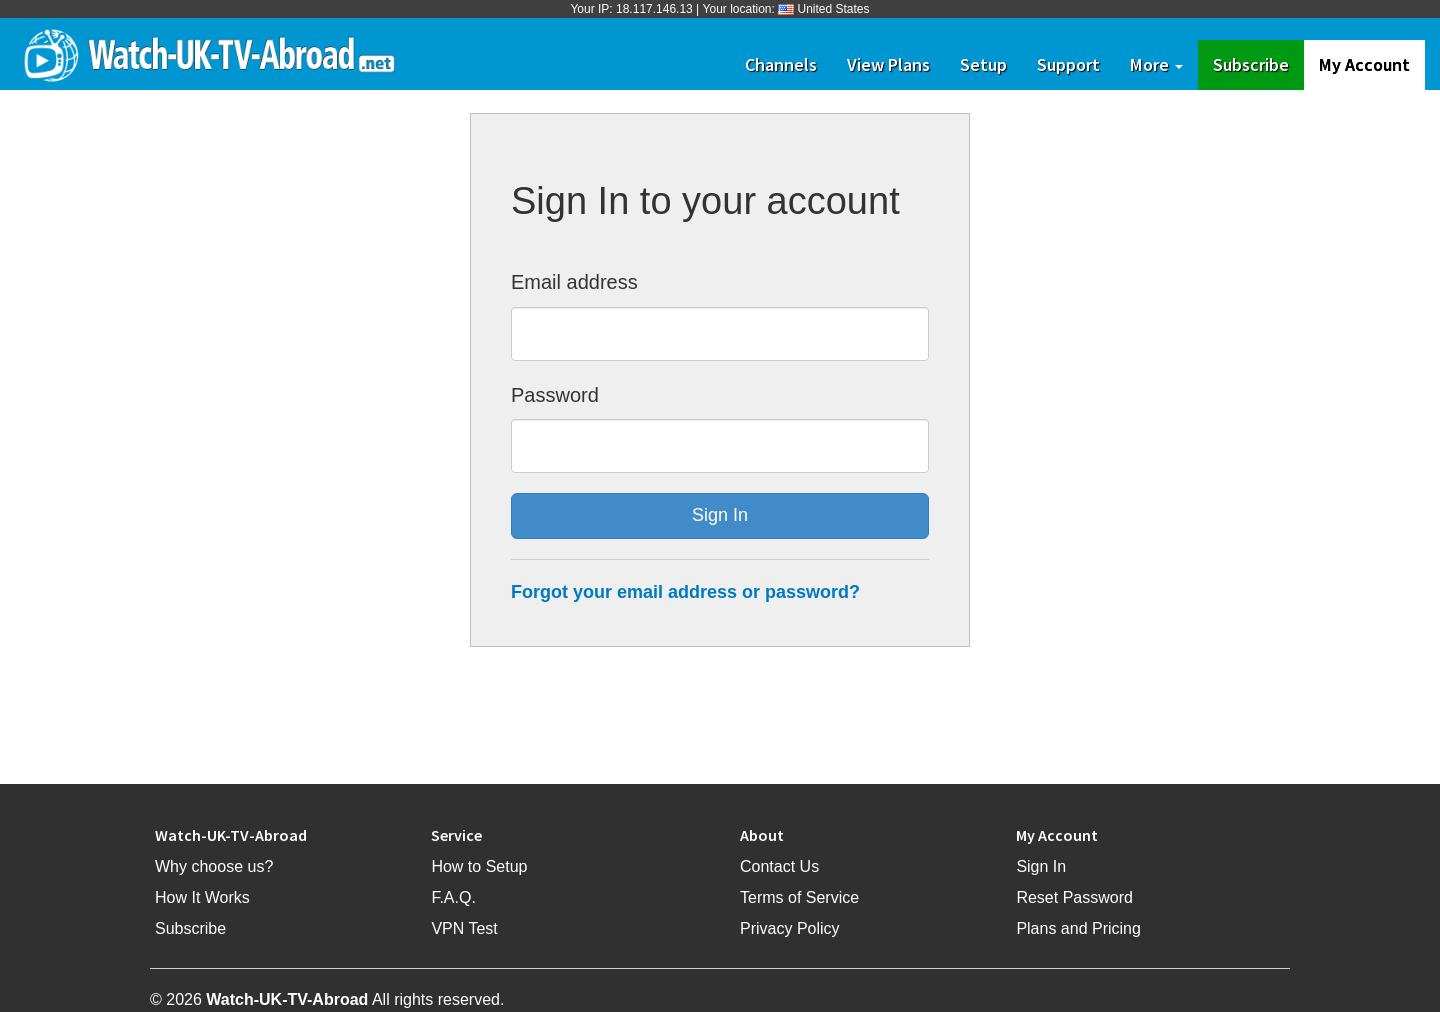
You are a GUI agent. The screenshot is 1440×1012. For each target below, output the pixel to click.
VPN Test (464, 928)
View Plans (888, 64)
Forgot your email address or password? (685, 592)
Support (1068, 64)
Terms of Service (799, 897)
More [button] (1156, 64)
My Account (1364, 64)
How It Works (202, 897)
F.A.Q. (453, 897)
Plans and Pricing (1078, 928)
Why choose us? (214, 866)
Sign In (1041, 866)
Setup (983, 64)
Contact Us (779, 866)
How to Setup (479, 866)
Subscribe (1258, 64)
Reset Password (1074, 897)
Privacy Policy (790, 928)
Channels (781, 64)
